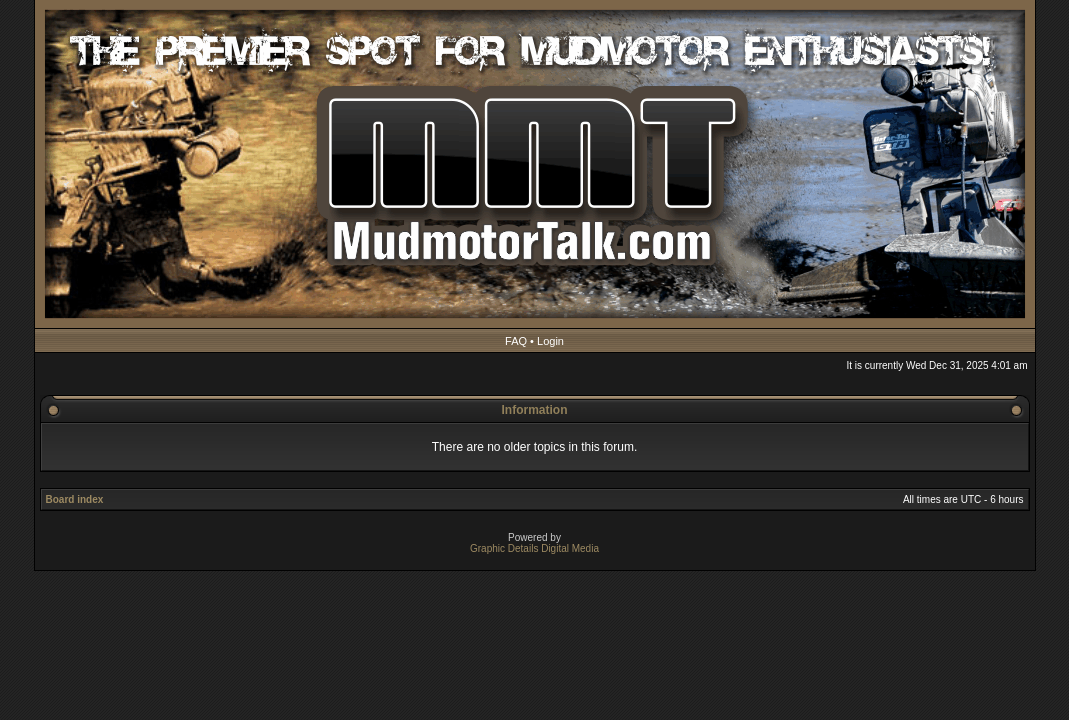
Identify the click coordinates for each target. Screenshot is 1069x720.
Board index (75, 499)
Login (550, 341)
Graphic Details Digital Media (534, 548)
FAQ (516, 341)
